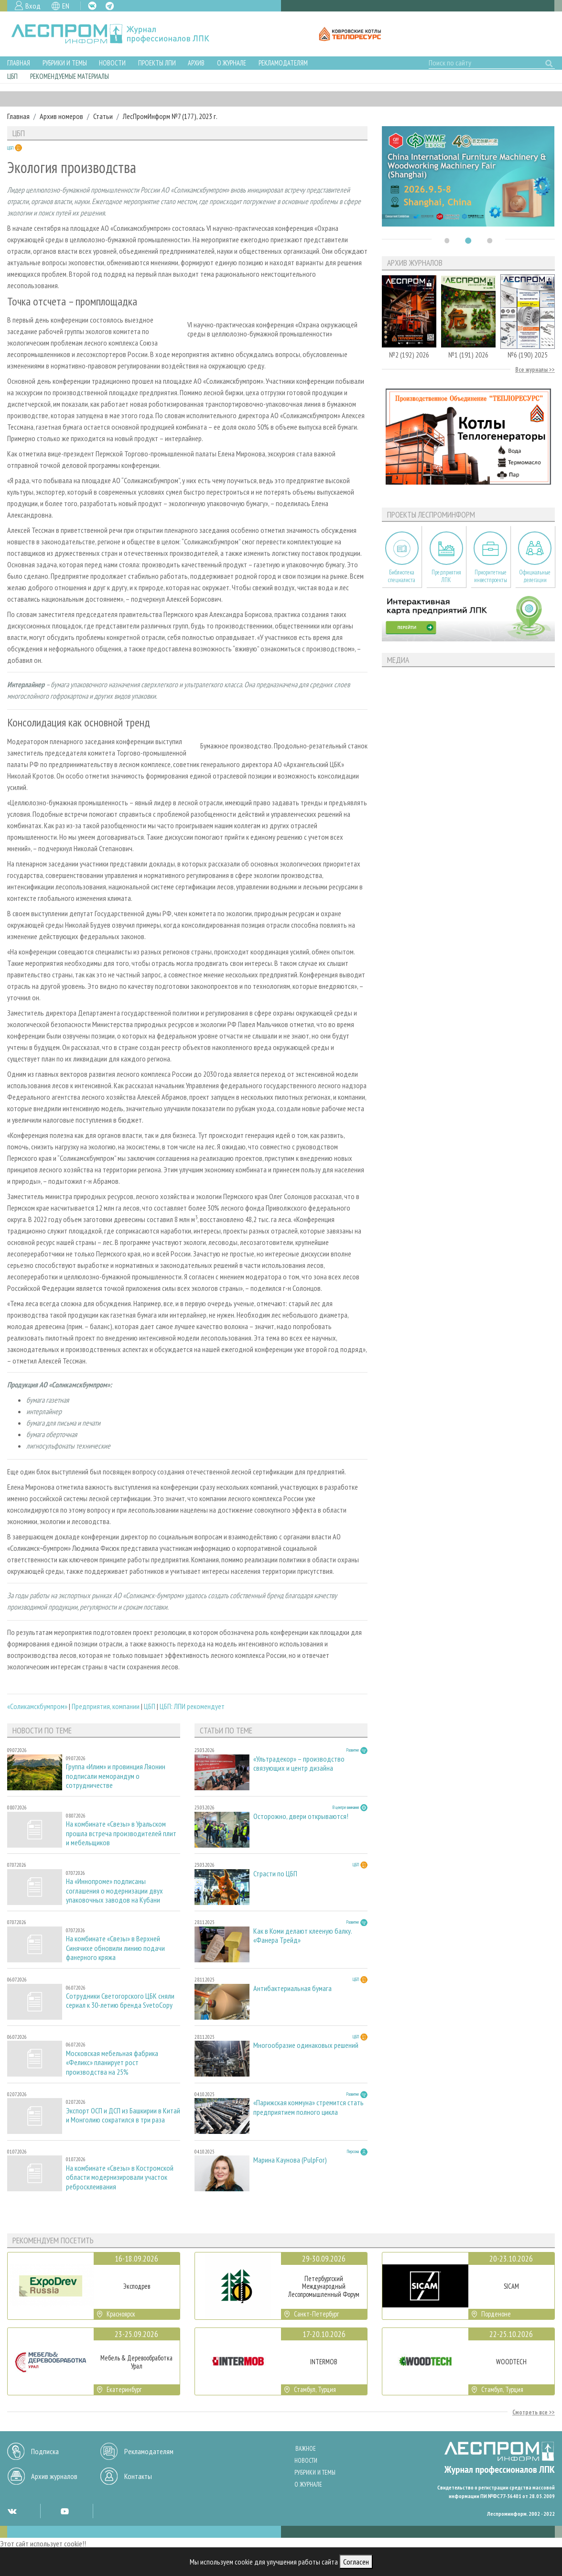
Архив (196, 62)
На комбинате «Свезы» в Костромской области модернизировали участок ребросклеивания (119, 2177)
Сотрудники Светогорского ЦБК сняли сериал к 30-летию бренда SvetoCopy (120, 2001)
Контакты (138, 2476)
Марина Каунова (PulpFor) (290, 2160)
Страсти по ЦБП (275, 1873)
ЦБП (12, 76)
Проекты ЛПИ (157, 62)
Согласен (356, 2561)
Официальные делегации (535, 576)
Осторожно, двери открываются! (300, 1816)
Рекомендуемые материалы (69, 76)
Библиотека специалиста (401, 576)
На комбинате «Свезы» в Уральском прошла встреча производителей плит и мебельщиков (121, 1833)
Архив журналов (54, 2476)
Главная (18, 62)
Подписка (45, 2451)
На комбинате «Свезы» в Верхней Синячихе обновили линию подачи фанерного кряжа (115, 1947)
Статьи (103, 116)
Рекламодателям (283, 62)
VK (92, 5)
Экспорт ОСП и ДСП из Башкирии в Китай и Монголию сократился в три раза (123, 2115)
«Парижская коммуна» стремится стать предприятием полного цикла (308, 2107)
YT (64, 2511)
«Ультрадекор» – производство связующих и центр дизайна (299, 1763)
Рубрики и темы (65, 62)
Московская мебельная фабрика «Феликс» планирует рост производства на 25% (112, 2062)
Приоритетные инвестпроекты (490, 576)
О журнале (231, 62)
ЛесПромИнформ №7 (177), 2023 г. (170, 116)
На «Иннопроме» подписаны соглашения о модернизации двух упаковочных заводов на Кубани (114, 1890)
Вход (33, 6)
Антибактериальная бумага (292, 1988)
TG (110, 6)
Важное (305, 2449)
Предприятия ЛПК (446, 576)
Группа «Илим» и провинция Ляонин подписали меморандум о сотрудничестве (115, 1775)
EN (65, 6)
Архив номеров (61, 116)
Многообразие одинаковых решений (305, 2045)
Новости (112, 62)
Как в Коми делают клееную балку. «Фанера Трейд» (302, 1936)
